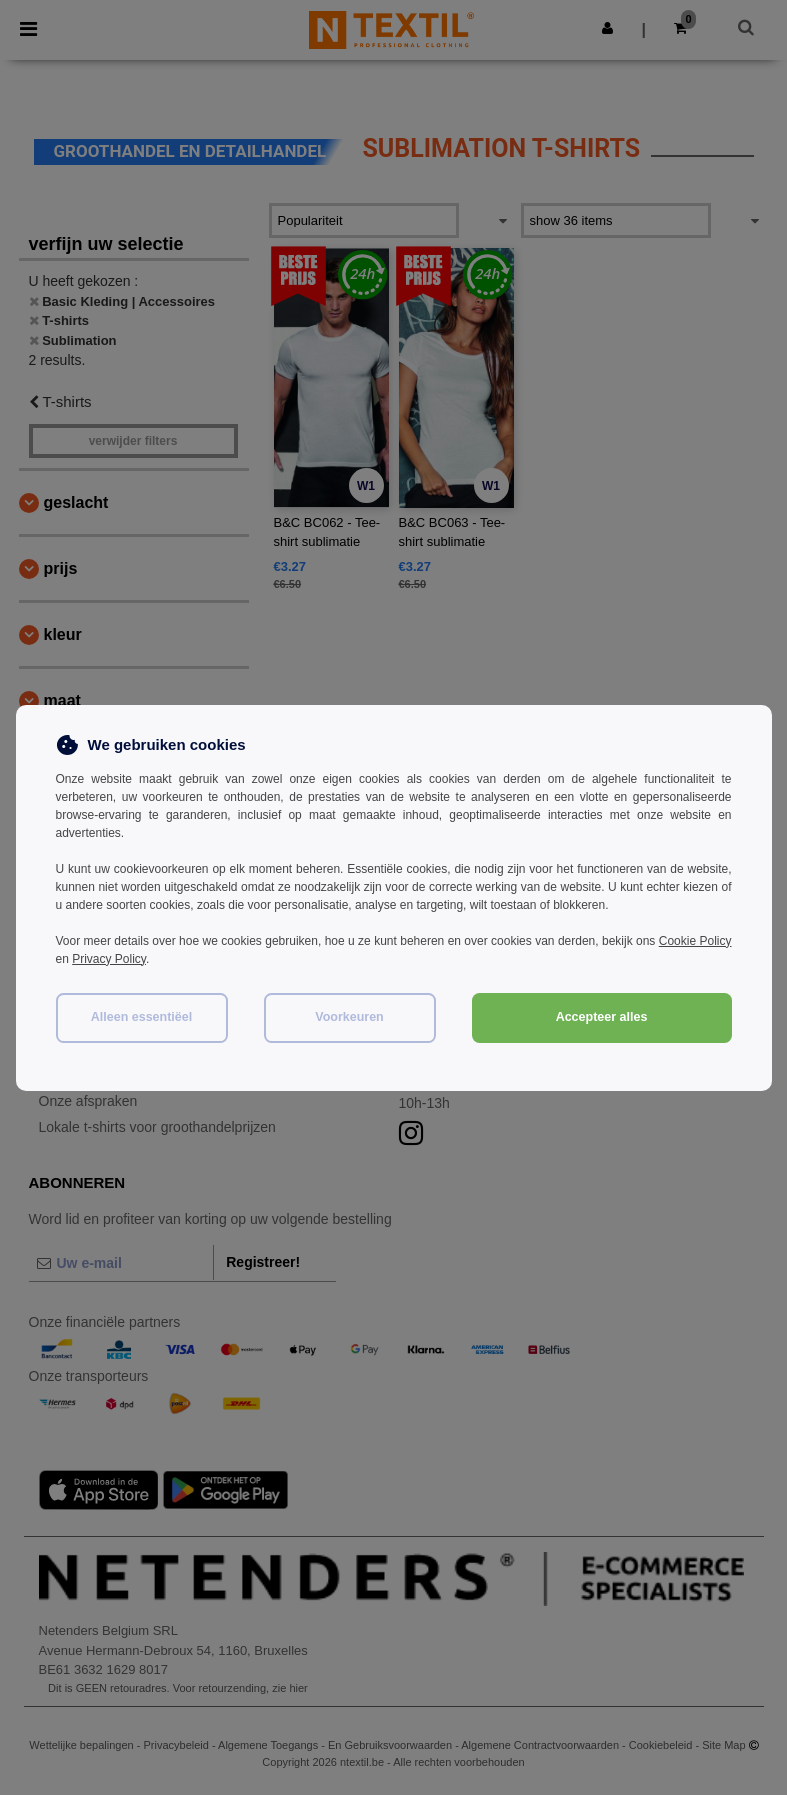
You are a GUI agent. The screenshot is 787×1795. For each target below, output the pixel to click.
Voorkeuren (349, 1017)
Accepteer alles (602, 1017)
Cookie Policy (695, 941)
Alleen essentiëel (141, 1017)
